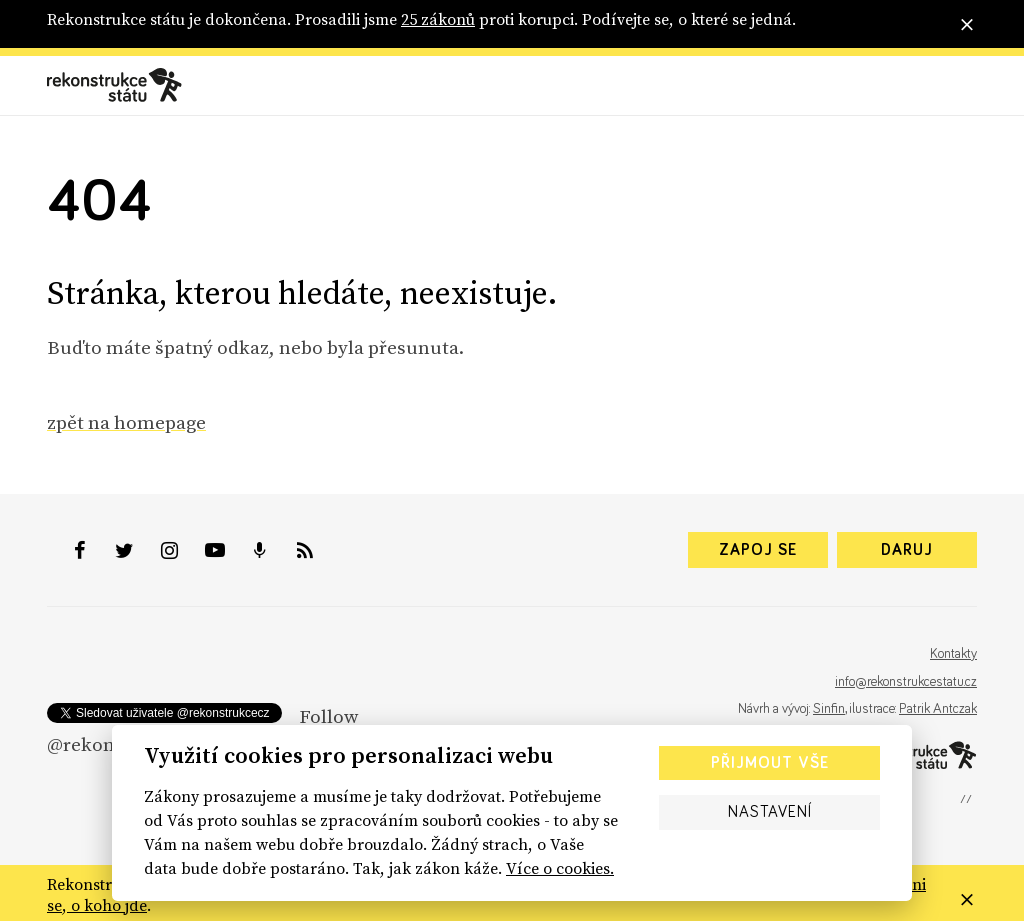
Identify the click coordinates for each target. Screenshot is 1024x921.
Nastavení (770, 812)
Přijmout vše (770, 763)
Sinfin (829, 709)
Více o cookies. (560, 868)
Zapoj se (758, 550)
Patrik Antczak (938, 709)
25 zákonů (438, 19)
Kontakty (953, 654)
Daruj (907, 550)
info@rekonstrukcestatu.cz (906, 682)
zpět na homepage (126, 422)
